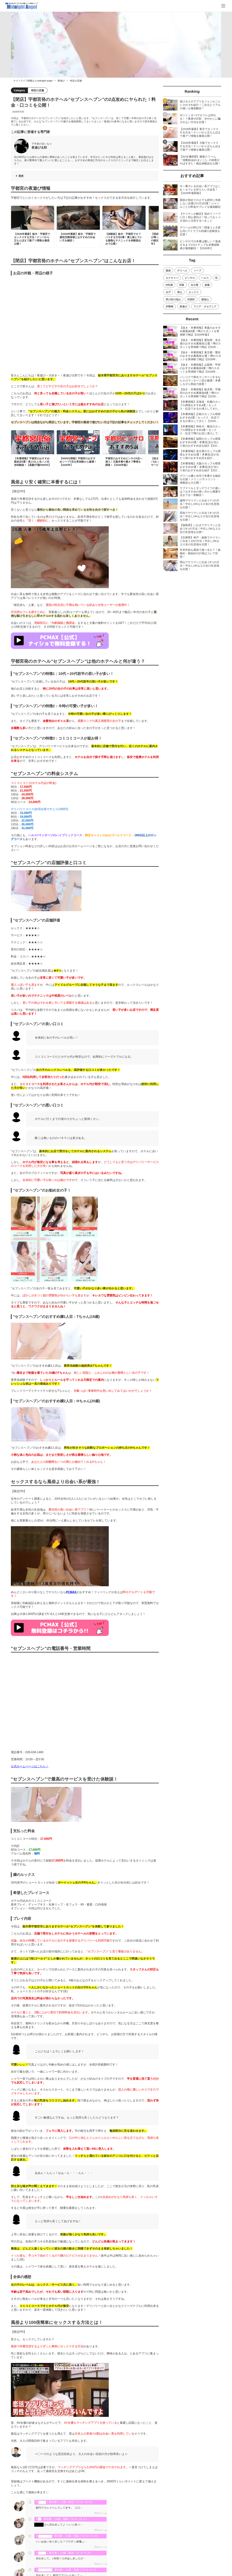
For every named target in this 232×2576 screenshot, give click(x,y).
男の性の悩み (173, 299)
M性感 (169, 284)
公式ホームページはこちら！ (30, 1766)
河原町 (191, 299)
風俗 (168, 270)
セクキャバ (172, 277)
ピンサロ (190, 277)
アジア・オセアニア (205, 306)
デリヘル (182, 270)
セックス (193, 292)
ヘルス (205, 277)
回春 (181, 284)
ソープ (197, 270)
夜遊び (183, 306)
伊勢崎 (169, 306)
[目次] (85, 176)
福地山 (205, 299)
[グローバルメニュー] (223, 5)
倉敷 (207, 284)
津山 (179, 292)
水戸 (168, 292)
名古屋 (194, 284)
